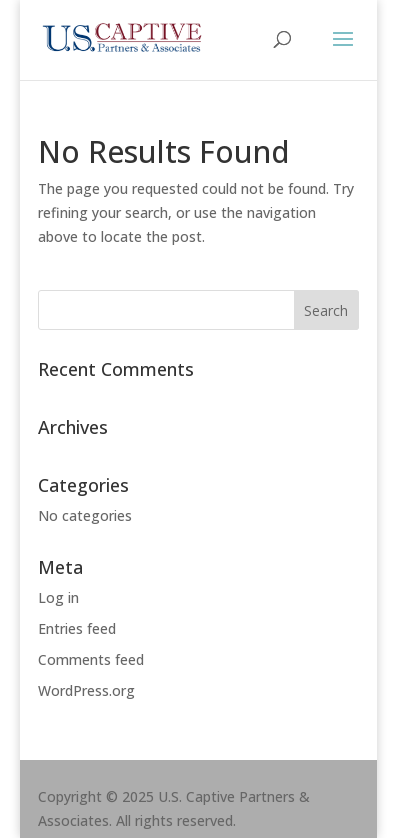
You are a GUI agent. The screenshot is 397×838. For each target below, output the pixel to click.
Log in (58, 597)
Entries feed (77, 628)
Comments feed (91, 659)
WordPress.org (86, 690)
